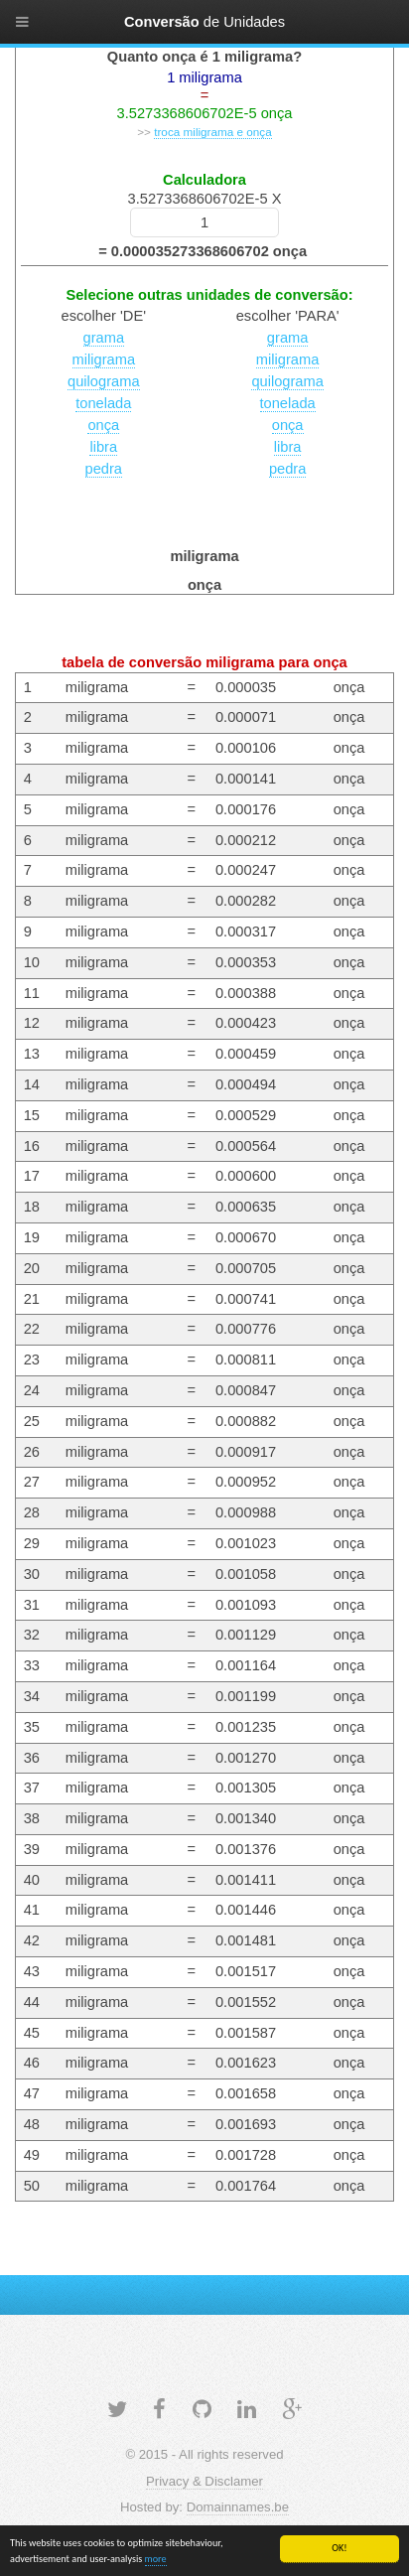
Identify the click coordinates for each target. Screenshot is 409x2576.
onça (103, 425)
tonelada (103, 403)
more (156, 2559)
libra (103, 447)
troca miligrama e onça (213, 131)
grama (104, 338)
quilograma (104, 381)
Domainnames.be (238, 2507)
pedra (104, 469)
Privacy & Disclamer (204, 2481)
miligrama (104, 359)
